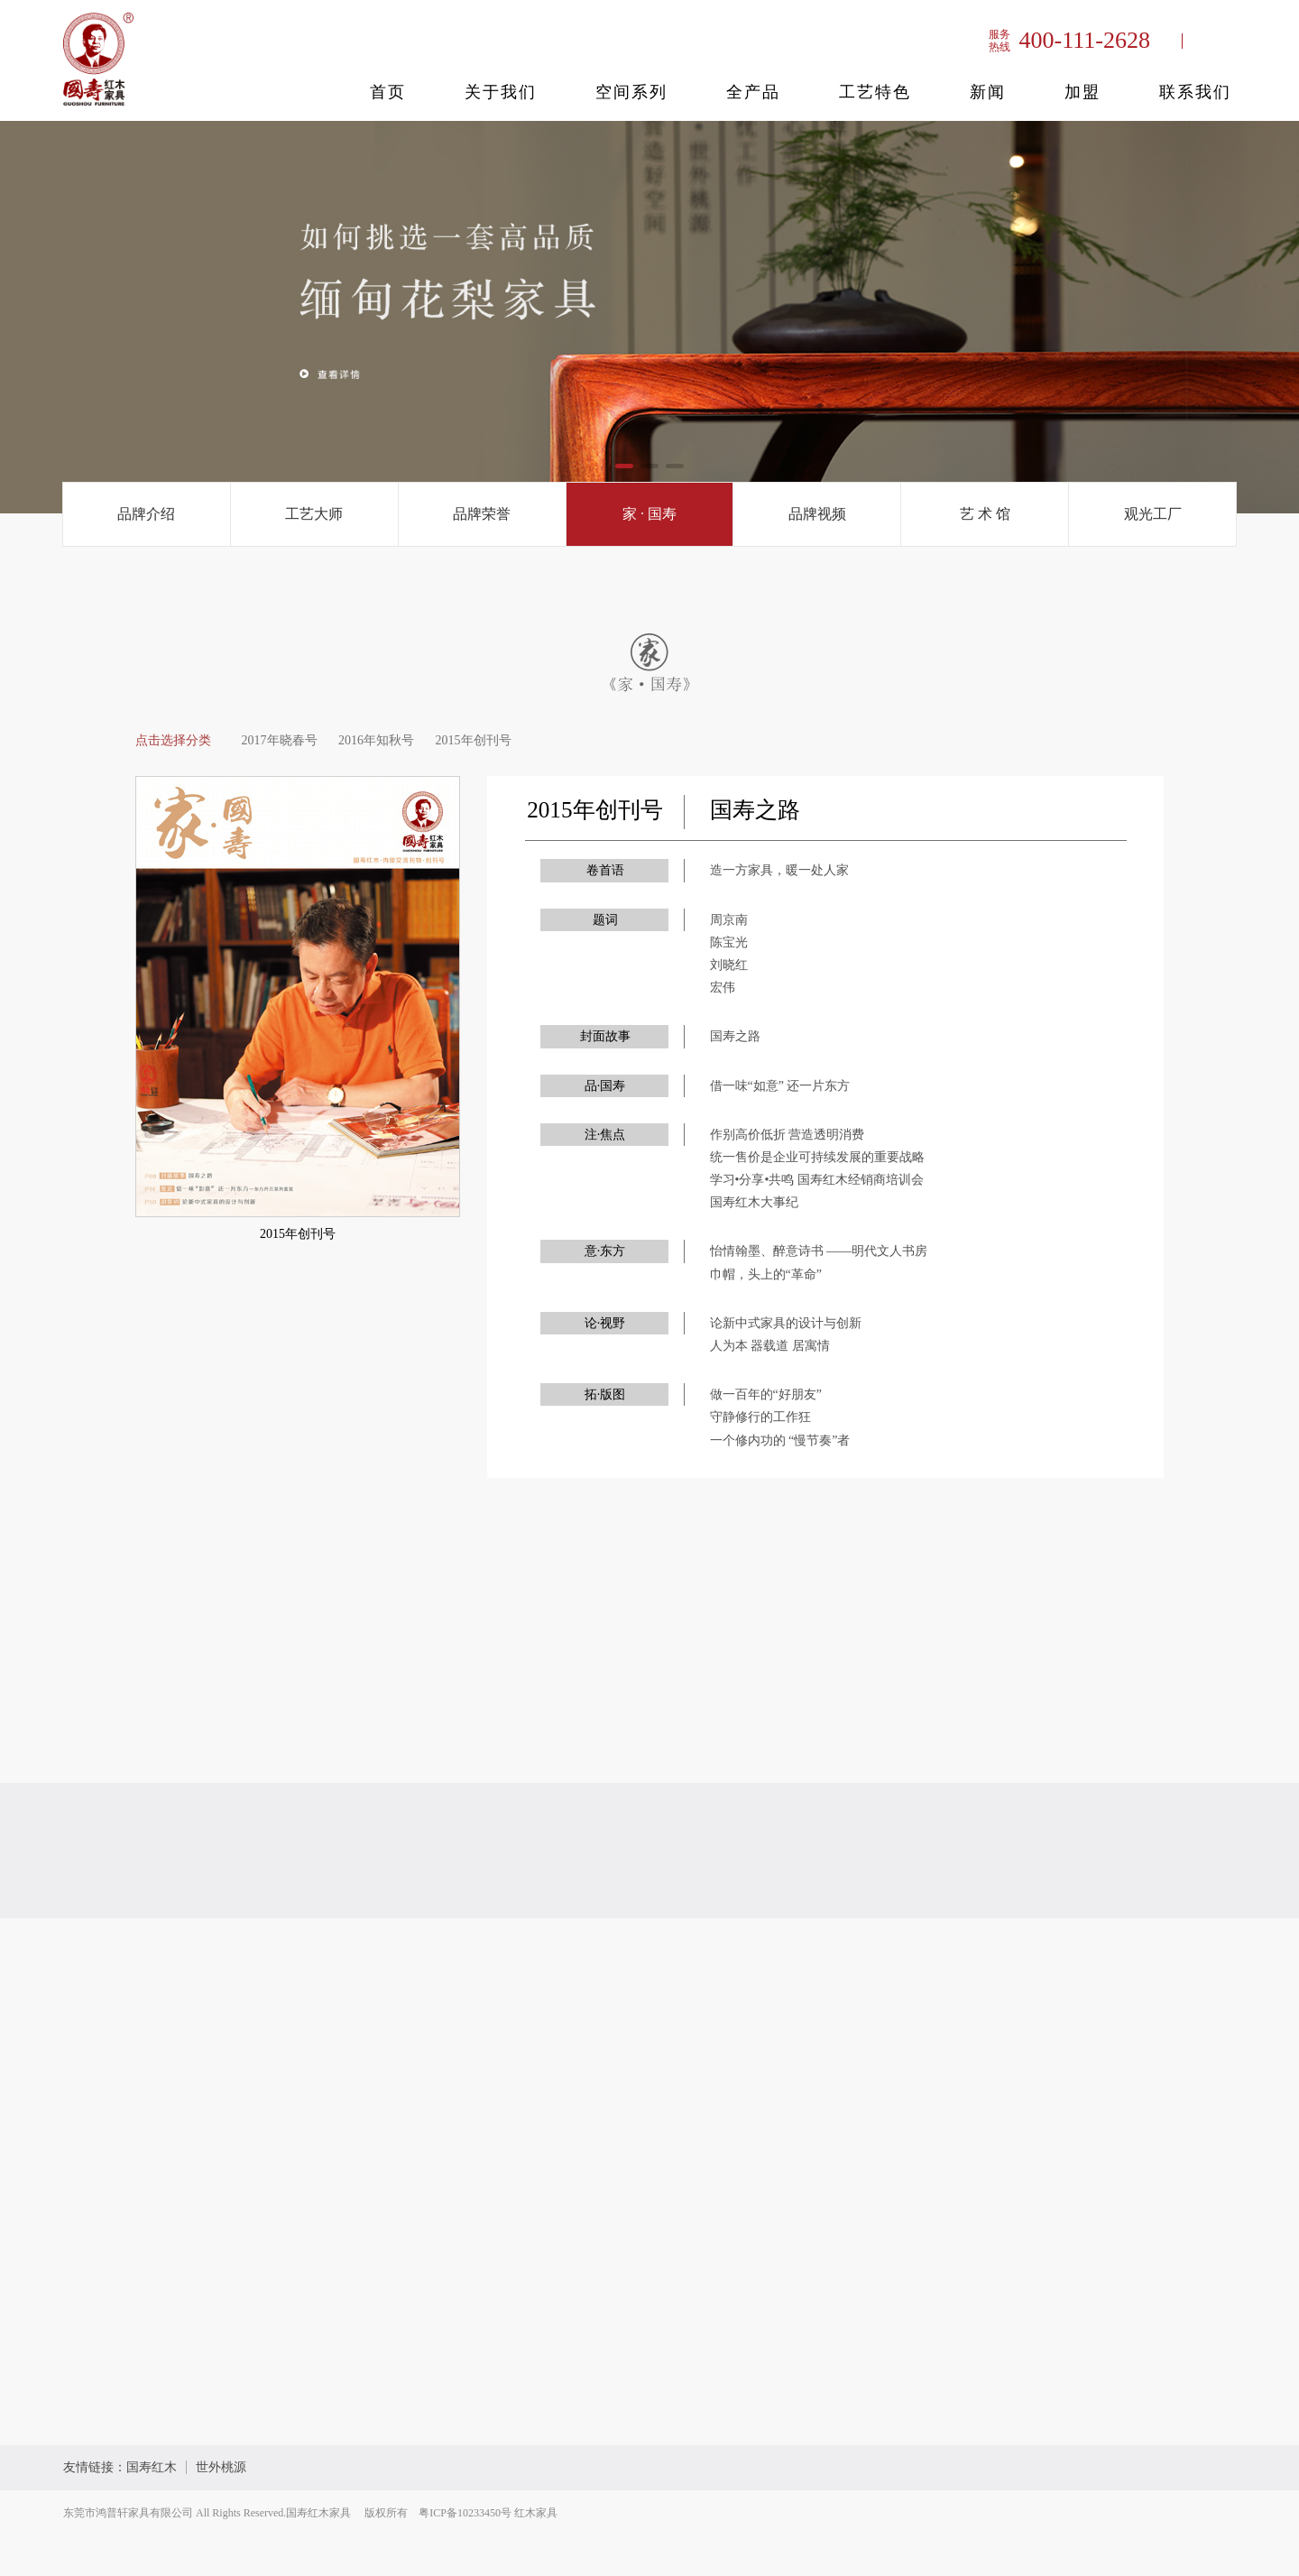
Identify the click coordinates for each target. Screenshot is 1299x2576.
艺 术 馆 (985, 514)
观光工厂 (1153, 514)
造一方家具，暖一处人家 (779, 870)
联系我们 (1195, 92)
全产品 (753, 92)
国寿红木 (151, 2467)
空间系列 (631, 92)
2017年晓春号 (280, 740)
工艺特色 (875, 92)
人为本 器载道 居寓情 (770, 1346)
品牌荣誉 (482, 514)
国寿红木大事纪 (754, 1202)
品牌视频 (817, 514)
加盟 (1082, 92)
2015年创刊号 (473, 740)
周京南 (729, 920)
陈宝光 (729, 942)
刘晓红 (729, 965)
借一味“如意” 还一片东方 (780, 1086)
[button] (624, 466)
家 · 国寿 (649, 514)
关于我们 (501, 92)
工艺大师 (314, 514)
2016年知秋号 (376, 740)
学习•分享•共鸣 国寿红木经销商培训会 (817, 1179)
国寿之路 (735, 1036)
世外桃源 (221, 2467)
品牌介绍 (146, 514)
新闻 (988, 92)
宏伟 (722, 987)
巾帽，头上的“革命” (766, 1274)
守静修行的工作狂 (760, 1417)
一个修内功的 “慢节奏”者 (780, 1440)
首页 (388, 92)
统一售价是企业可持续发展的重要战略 (817, 1157)
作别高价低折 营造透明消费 (787, 1134)
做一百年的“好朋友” (766, 1394)
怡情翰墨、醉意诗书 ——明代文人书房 (819, 1251)
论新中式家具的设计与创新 (785, 1323)
